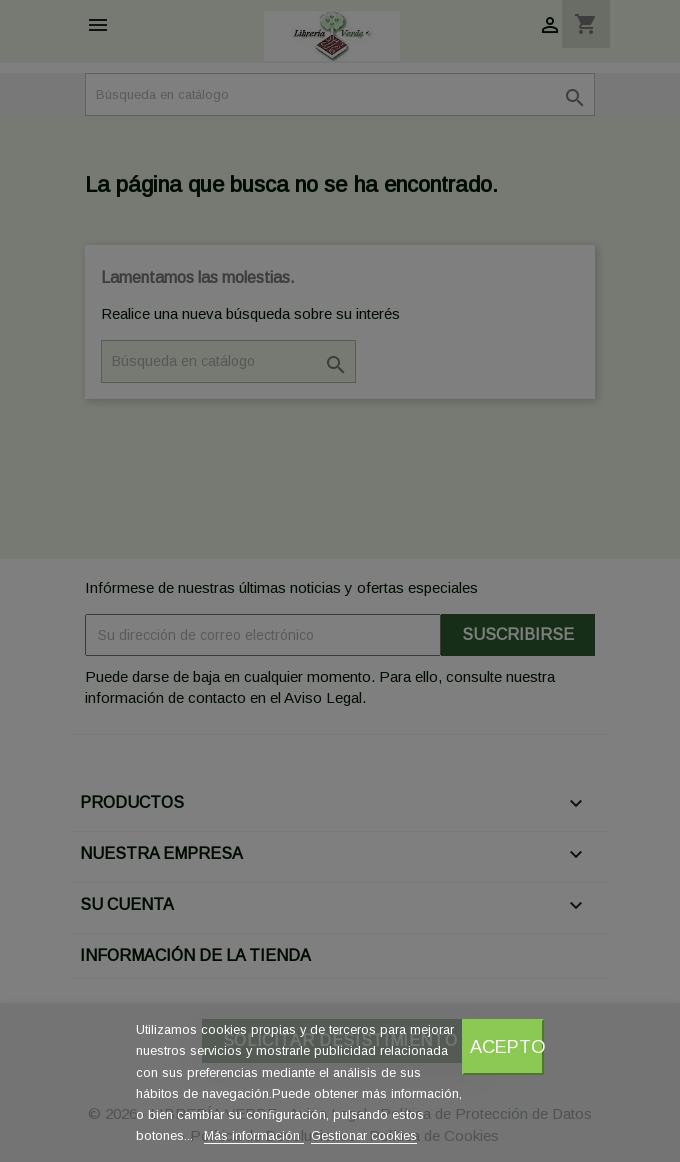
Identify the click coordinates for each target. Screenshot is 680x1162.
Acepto (507, 1046)
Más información (254, 1135)
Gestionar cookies (364, 1135)
